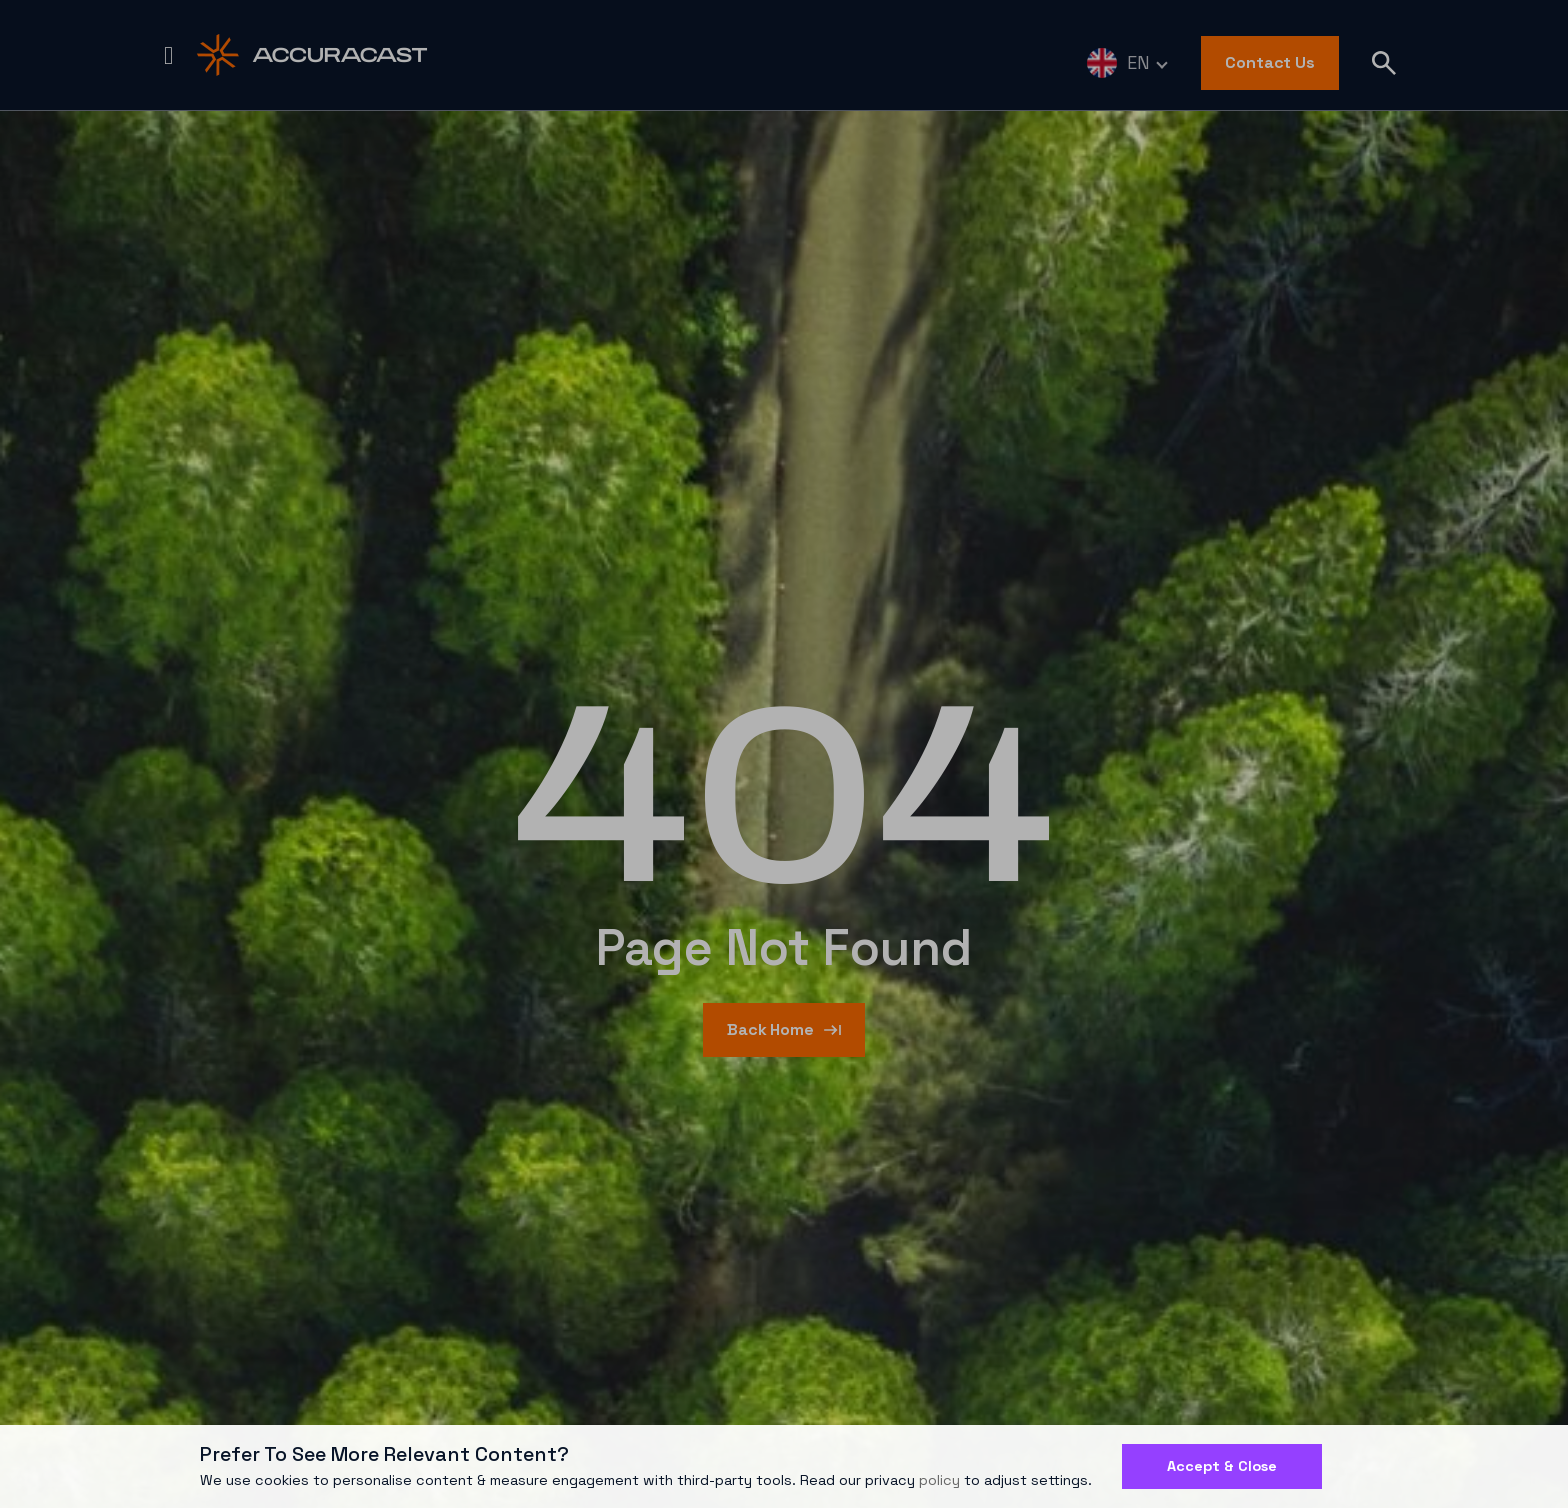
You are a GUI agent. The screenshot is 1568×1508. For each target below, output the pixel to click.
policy (939, 1480)
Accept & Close (1222, 1466)
